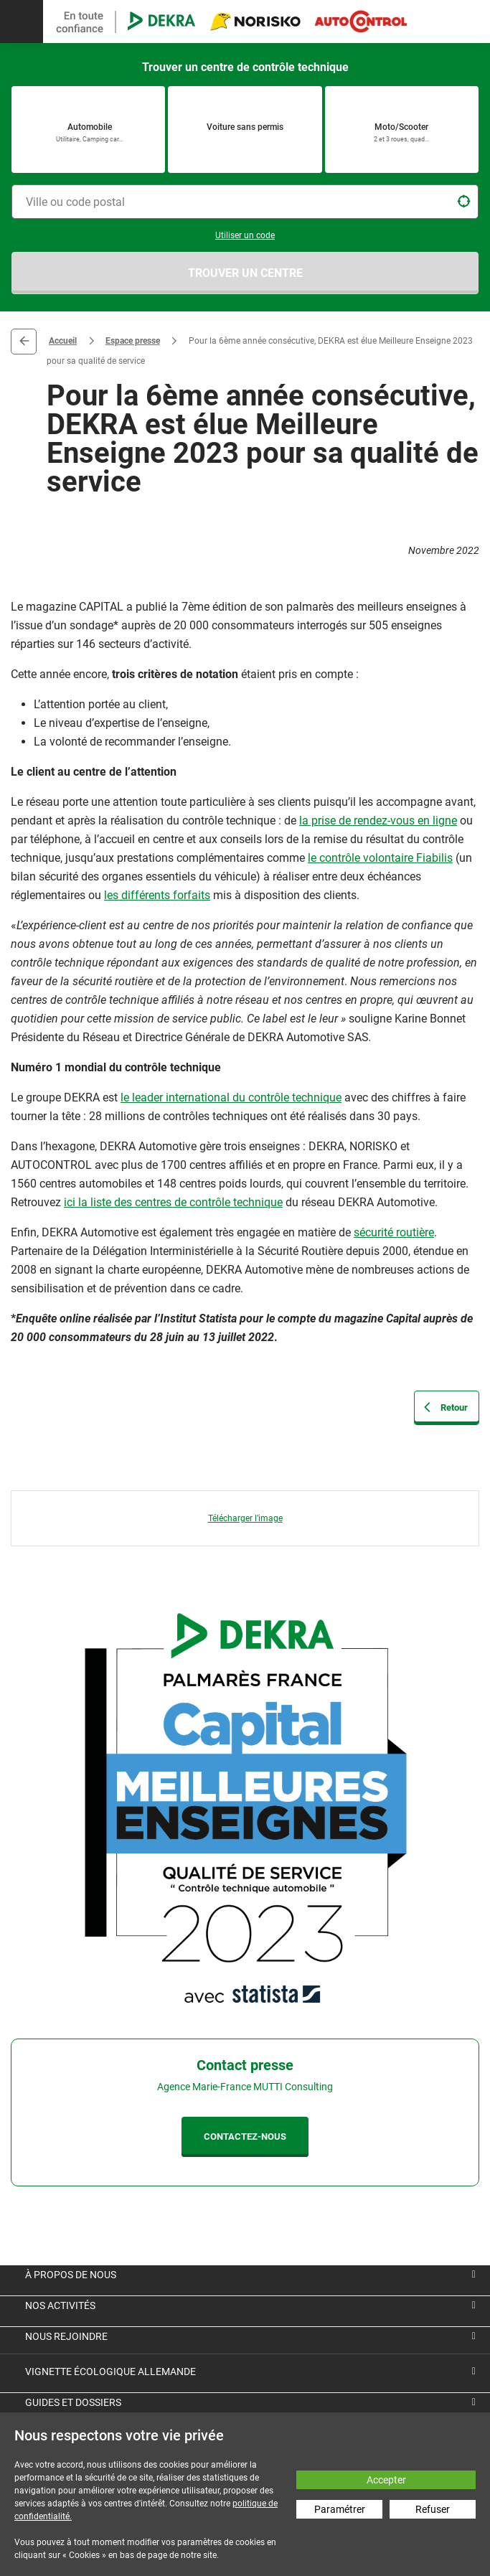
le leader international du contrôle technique (231, 1097)
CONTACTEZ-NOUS (245, 2136)
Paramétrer (339, 2509)
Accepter (386, 2480)
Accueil (63, 341)
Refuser (432, 2509)
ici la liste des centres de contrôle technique (173, 1202)
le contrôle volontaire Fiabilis (380, 858)
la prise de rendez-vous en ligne (378, 820)
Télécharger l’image (245, 1518)
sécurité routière (394, 1232)
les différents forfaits (157, 895)
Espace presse (132, 341)
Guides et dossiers (73, 2402)
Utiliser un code (245, 235)
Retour (24, 341)
